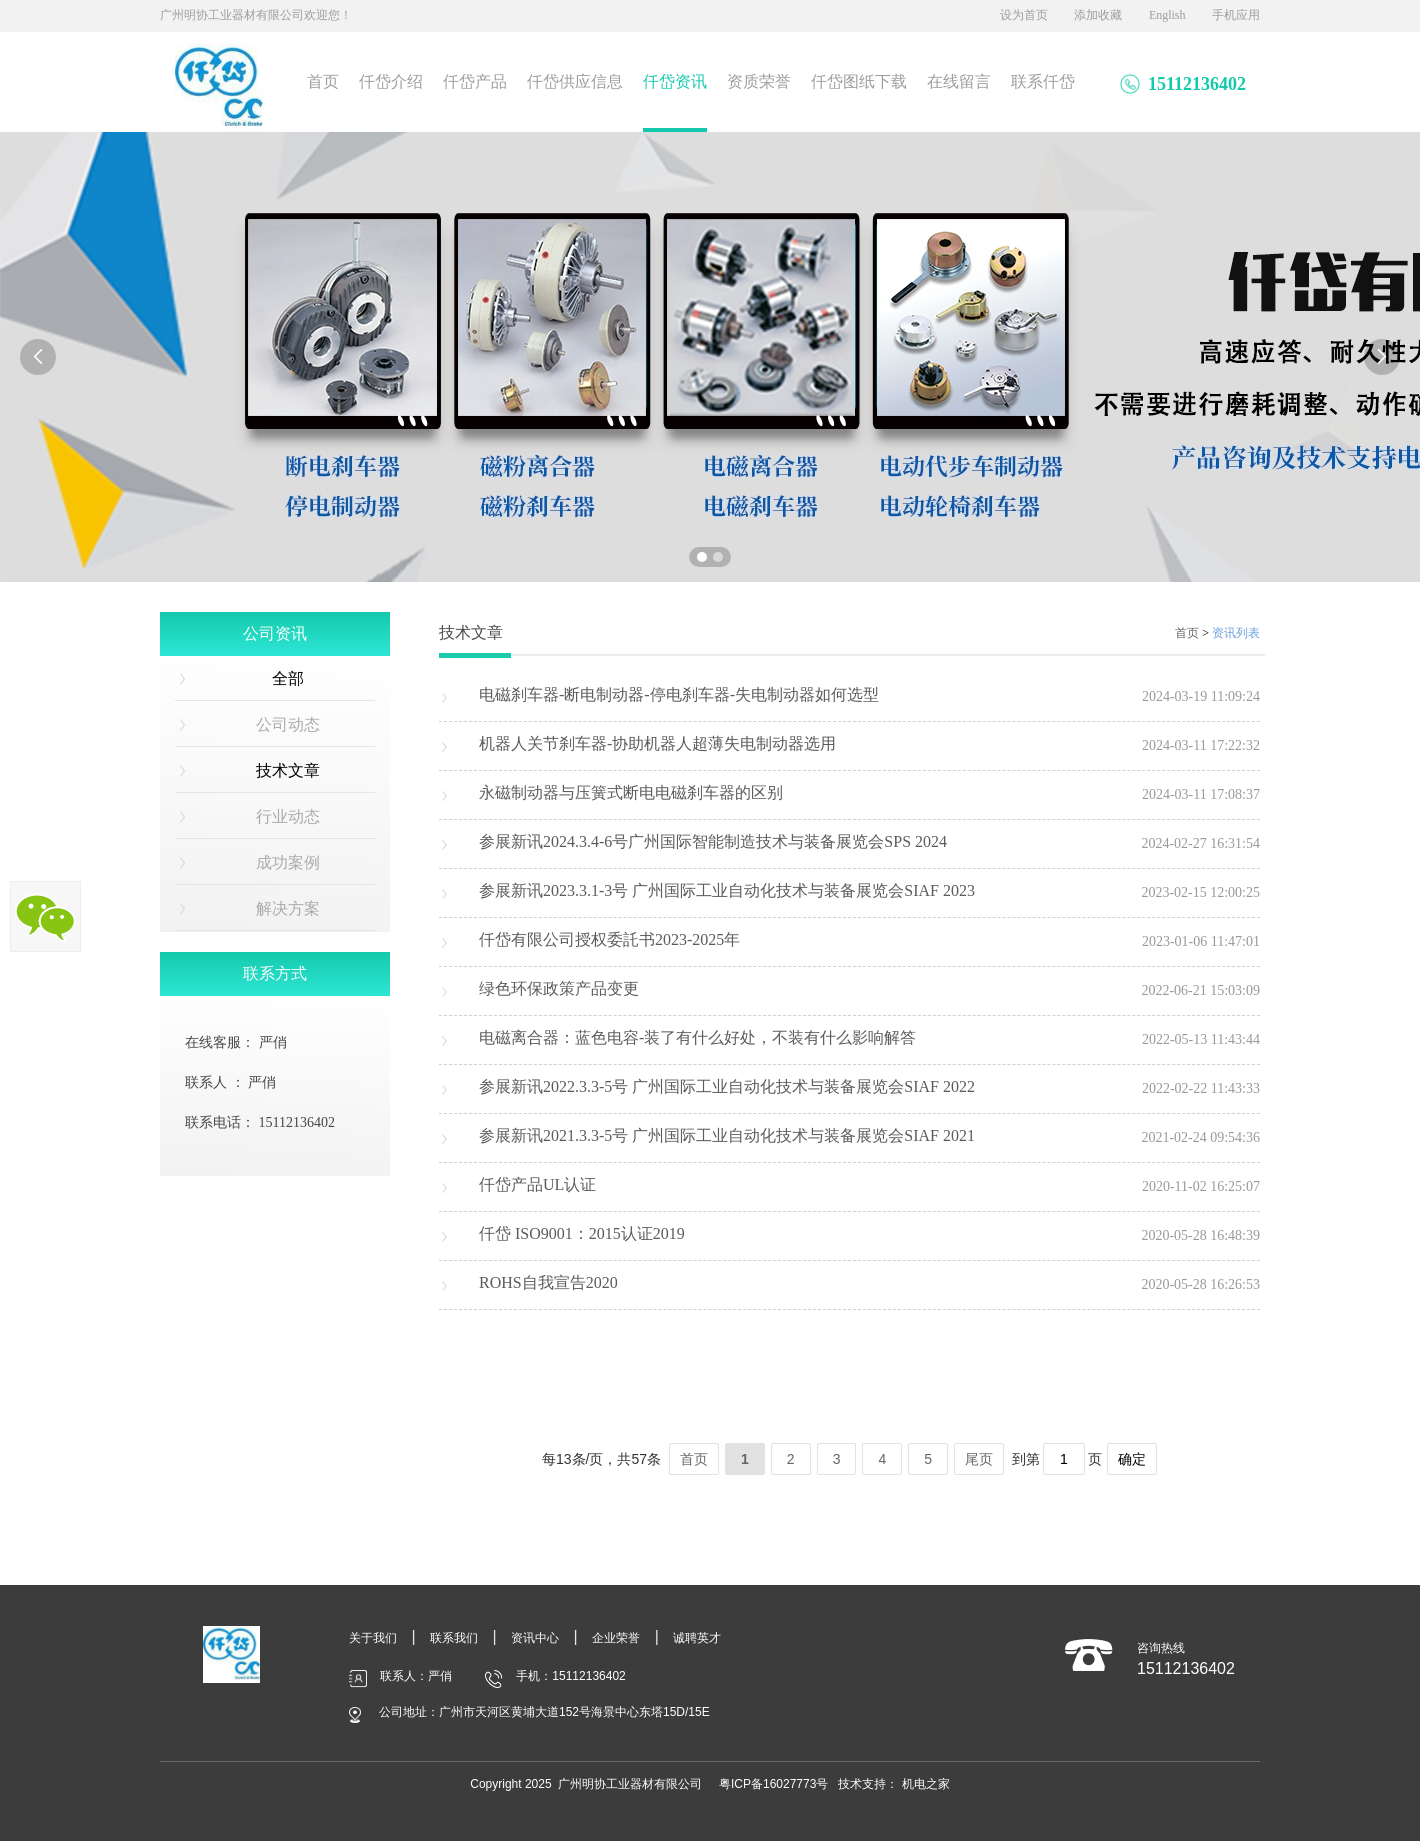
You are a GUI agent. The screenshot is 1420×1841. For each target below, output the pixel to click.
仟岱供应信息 (575, 81)
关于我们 (373, 1638)
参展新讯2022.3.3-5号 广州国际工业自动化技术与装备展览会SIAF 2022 (727, 1086)
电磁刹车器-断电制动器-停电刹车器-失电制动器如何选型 (679, 694)
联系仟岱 (1043, 81)
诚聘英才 (697, 1638)
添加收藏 (1098, 15)
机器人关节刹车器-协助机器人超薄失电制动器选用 (657, 743)
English (1167, 15)
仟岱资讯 (675, 81)
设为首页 (1024, 15)
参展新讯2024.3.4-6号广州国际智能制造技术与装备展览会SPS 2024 (713, 841)
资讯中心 (535, 1638)
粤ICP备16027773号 (773, 1784)
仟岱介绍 (391, 81)
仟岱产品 (475, 81)
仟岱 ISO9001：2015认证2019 (582, 1233)
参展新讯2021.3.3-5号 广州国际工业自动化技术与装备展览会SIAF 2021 (727, 1135)
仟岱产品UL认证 (537, 1184)
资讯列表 (1236, 633)
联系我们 (454, 1638)
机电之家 (926, 1784)
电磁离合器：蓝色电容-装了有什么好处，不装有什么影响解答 (697, 1037)
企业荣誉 (616, 1638)
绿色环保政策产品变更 (559, 988)
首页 (323, 81)
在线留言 (959, 81)
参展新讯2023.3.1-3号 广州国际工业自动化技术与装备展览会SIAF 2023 (727, 890)
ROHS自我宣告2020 (548, 1282)
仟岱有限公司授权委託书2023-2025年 (609, 939)
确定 (1132, 1459)
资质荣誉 (759, 81)
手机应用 (1236, 15)
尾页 (979, 1459)
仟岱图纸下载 (859, 81)
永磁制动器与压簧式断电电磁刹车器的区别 (631, 792)
